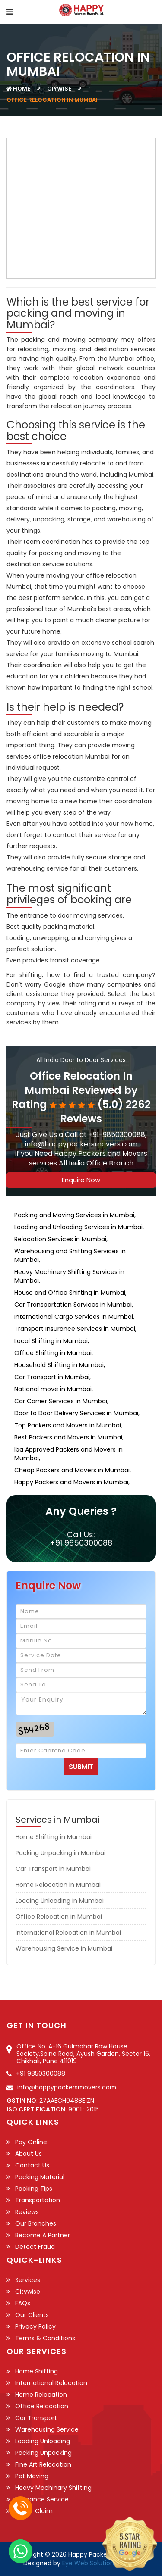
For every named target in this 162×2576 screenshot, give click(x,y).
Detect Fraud (35, 2246)
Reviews (27, 2211)
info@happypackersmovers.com (66, 2087)
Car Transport (36, 2417)
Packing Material (39, 2176)
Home (21, 88)
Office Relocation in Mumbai (59, 1916)
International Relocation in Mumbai (68, 1932)
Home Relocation (41, 2394)
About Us (28, 2153)
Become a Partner (42, 2235)
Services (27, 2279)
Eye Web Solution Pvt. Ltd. (100, 2563)
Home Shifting (36, 2371)
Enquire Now (81, 1179)
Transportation (37, 2200)
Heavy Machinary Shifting (53, 2487)
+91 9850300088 (81, 1542)
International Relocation (51, 2383)
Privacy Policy (35, 2326)
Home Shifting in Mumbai (54, 1837)
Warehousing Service (47, 2429)
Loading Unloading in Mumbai (60, 1900)
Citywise (27, 2291)
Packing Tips (33, 2188)
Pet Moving (31, 2476)
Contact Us (32, 2165)
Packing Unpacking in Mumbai (60, 1852)
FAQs (22, 2303)
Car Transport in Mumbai (53, 1868)
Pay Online (31, 2142)
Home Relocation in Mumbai (58, 1884)
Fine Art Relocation (43, 2464)
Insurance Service (42, 2499)
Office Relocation (41, 2406)
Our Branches (35, 2223)
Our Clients (32, 2314)
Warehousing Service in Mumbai (64, 1948)
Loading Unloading (42, 2441)
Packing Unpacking (43, 2452)
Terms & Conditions (45, 2338)
